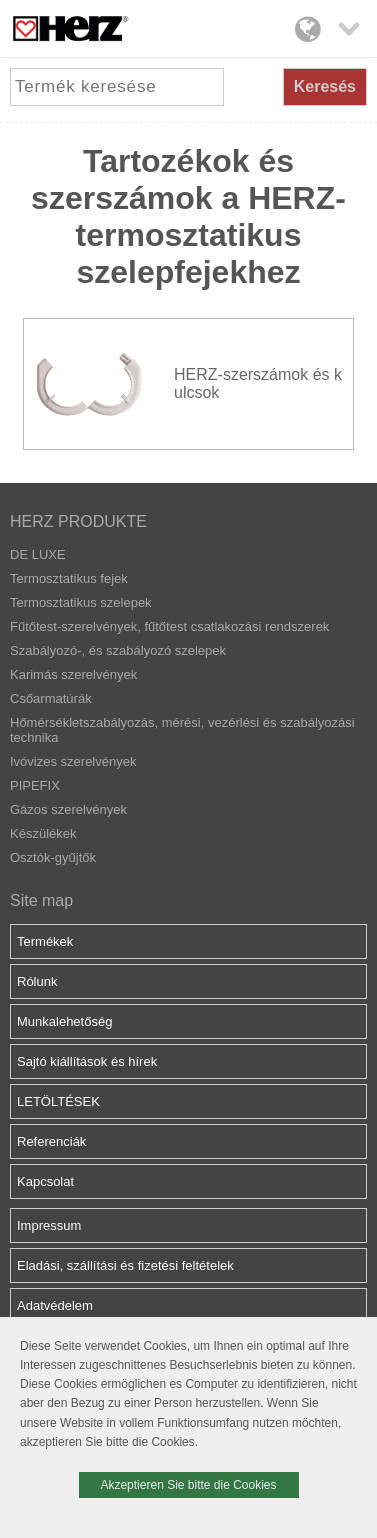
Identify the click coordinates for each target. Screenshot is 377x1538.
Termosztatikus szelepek (81, 602)
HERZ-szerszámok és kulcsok (258, 383)
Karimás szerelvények (73, 674)
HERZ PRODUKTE (78, 521)
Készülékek (43, 833)
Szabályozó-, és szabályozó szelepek (118, 650)
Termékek (45, 941)
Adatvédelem (55, 1305)
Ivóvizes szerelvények (73, 761)
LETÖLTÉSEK (58, 1101)
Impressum (49, 1225)
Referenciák (51, 1141)
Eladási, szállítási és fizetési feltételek (125, 1265)
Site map (41, 900)
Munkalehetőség (64, 1021)
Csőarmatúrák (51, 698)
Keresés (325, 86)
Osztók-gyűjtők (53, 857)
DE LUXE (38, 554)
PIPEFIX (35, 785)
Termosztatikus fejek (69, 578)
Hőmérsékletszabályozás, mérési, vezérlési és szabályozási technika (182, 730)
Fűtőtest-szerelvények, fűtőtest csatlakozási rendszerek (169, 626)
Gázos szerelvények (68, 809)
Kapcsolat (45, 1181)
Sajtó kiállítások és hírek (87, 1061)
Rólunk (37, 981)
